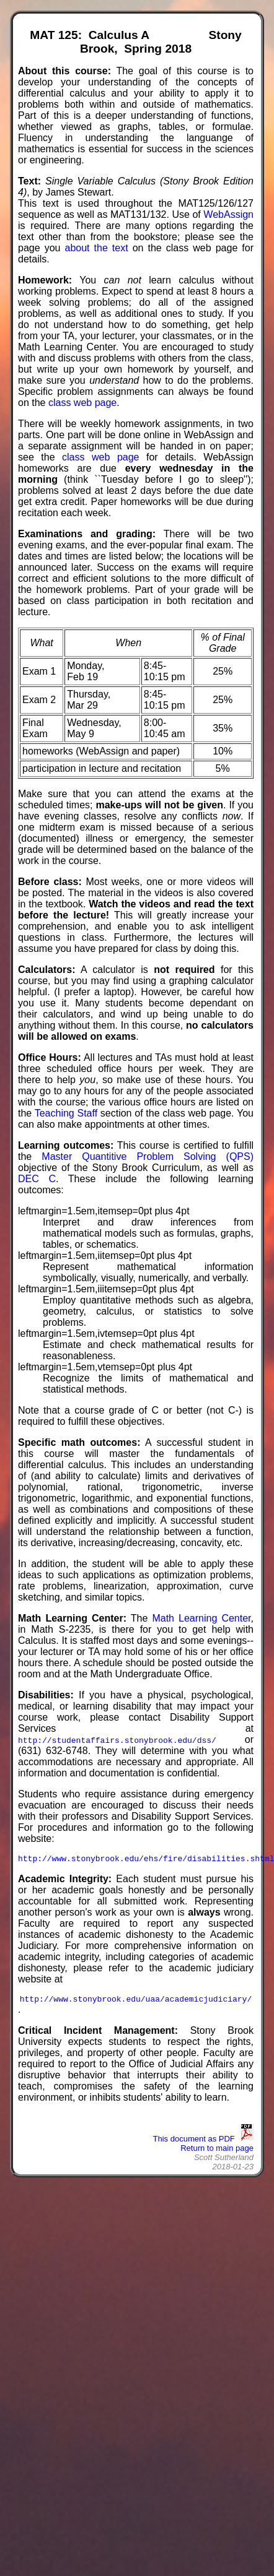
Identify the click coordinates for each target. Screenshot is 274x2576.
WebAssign (228, 214)
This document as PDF (203, 2142)
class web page (82, 402)
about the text (96, 248)
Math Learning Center (201, 1618)
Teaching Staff (66, 1113)
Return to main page (217, 2151)
